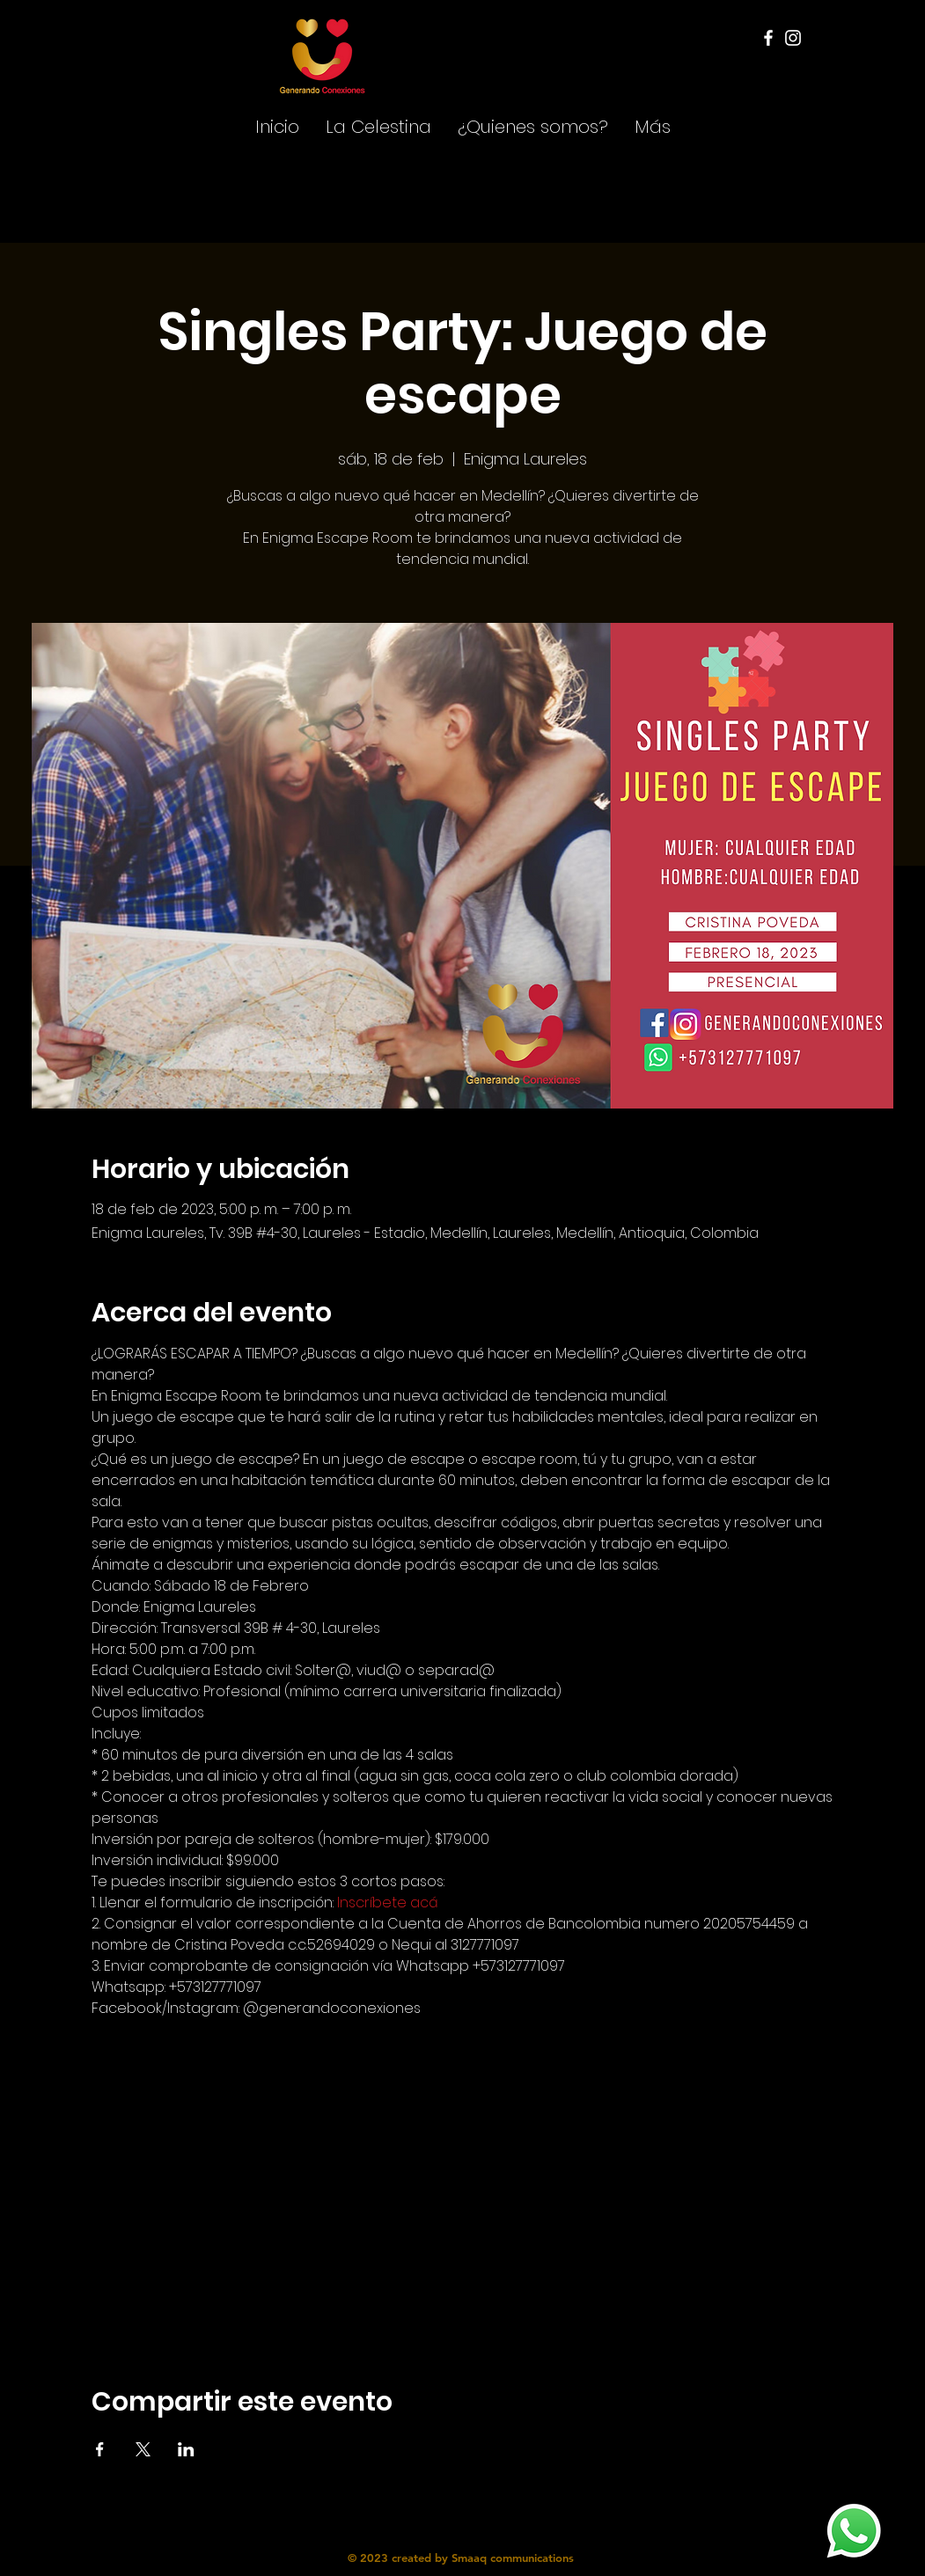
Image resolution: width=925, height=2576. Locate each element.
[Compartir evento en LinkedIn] (186, 2449)
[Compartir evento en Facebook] (100, 2449)
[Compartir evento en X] (143, 2449)
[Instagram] (793, 37)
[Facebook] (768, 37)
